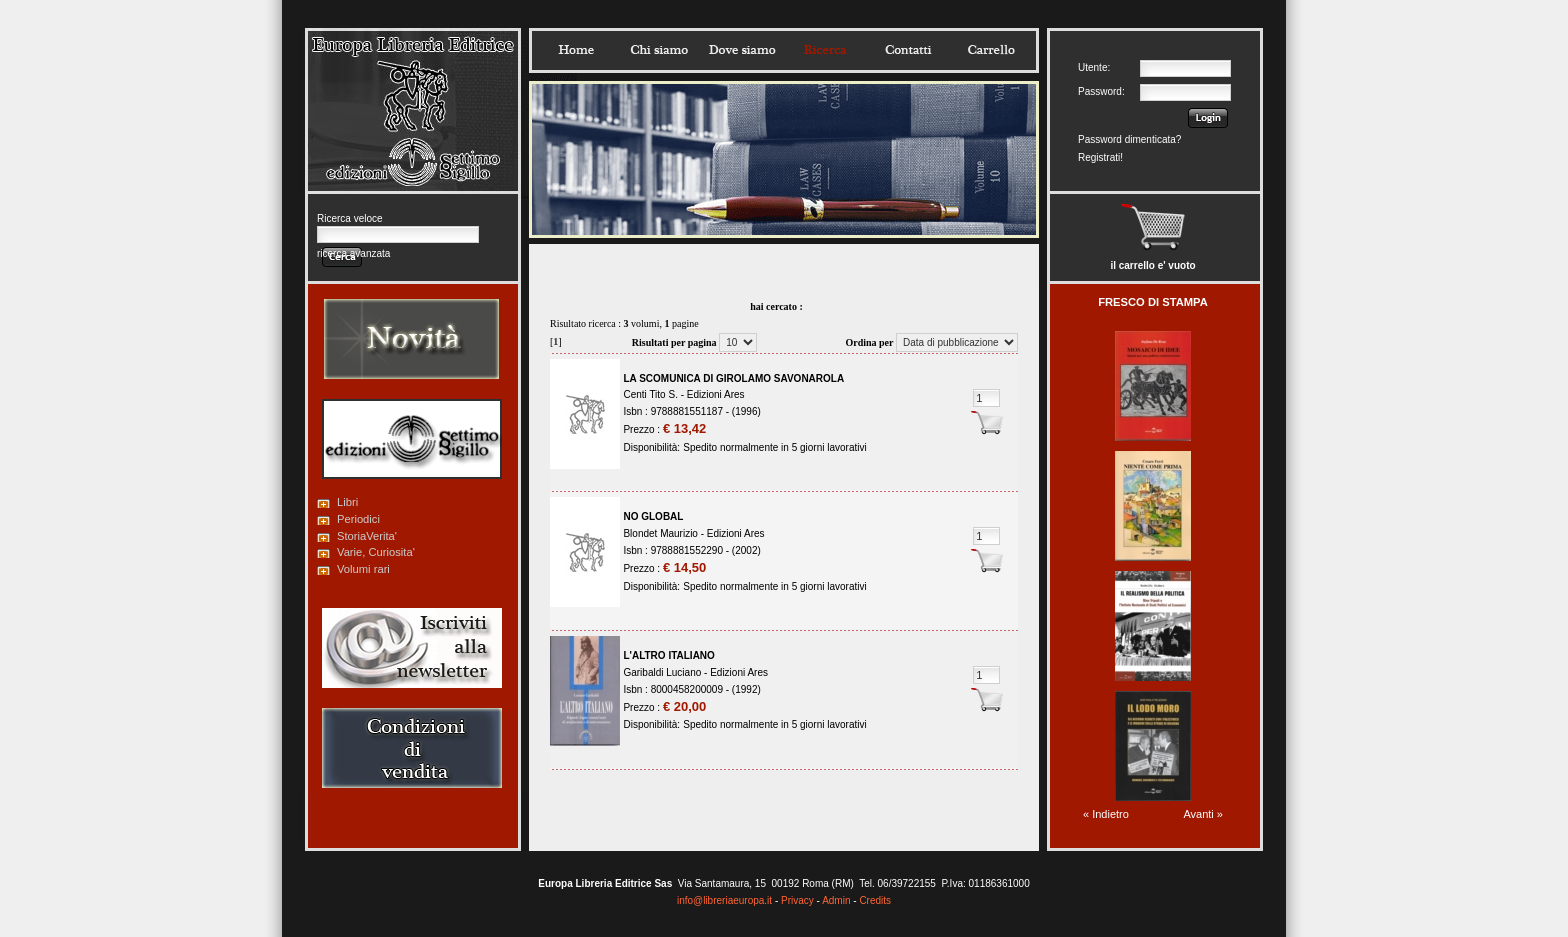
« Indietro (1106, 814)
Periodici (358, 519)
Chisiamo (659, 50)
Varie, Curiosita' (376, 552)
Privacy (797, 900)
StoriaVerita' (367, 536)
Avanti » (1203, 814)
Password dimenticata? (1129, 139)
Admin (836, 900)
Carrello (991, 50)
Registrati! (1100, 157)
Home (576, 50)
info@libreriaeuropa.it (724, 900)
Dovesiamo (742, 50)
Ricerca (825, 50)
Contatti (908, 50)
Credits (875, 900)
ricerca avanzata (353, 253)
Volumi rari (363, 569)
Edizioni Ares (716, 394)
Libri (347, 502)
